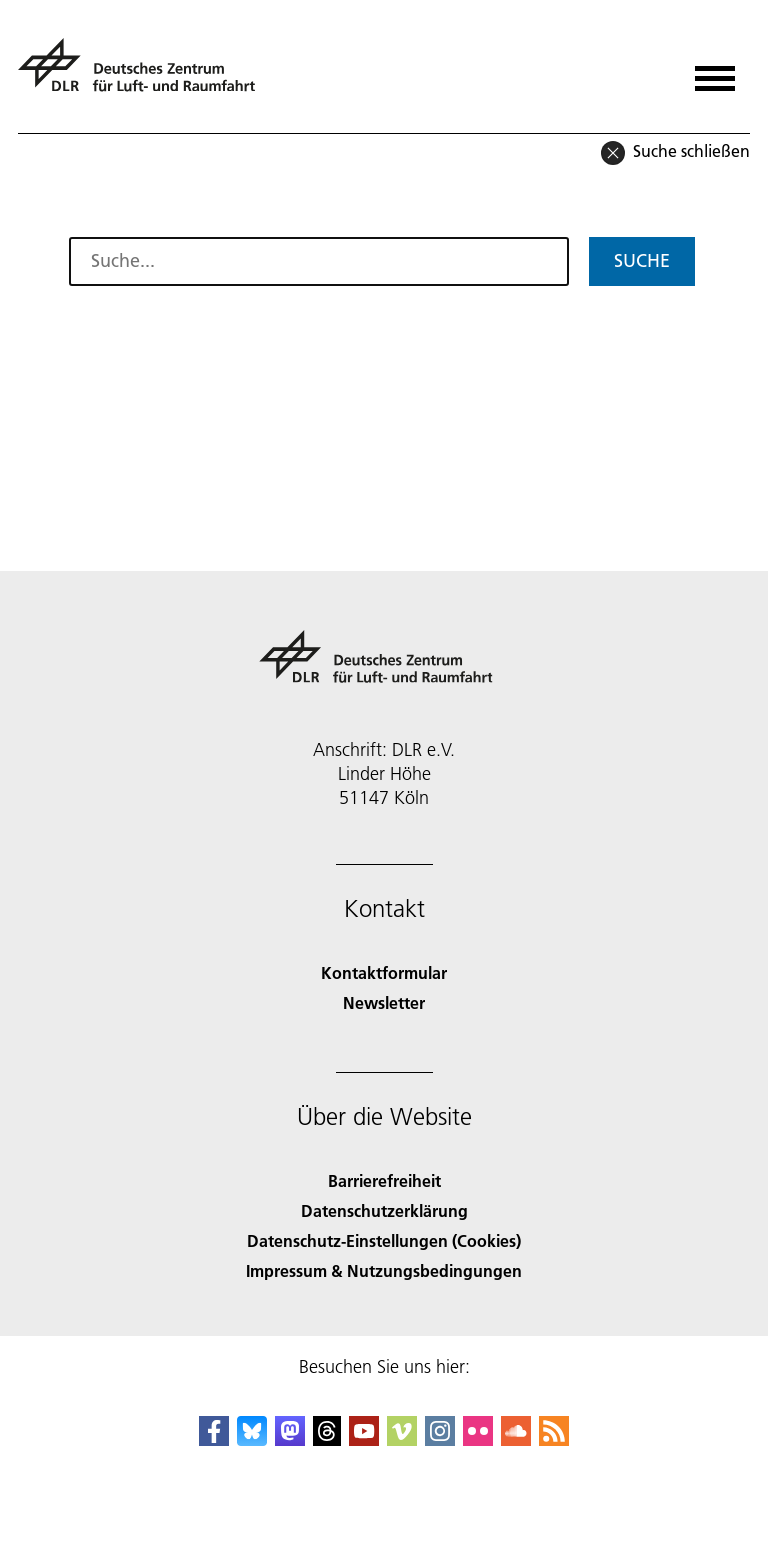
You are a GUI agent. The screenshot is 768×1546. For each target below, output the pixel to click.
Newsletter (384, 1002)
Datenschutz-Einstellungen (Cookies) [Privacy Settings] (384, 1240)
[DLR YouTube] (364, 1439)
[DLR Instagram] (440, 1439)
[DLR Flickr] (478, 1439)
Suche (642, 260)
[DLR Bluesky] (252, 1439)
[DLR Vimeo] (402, 1439)
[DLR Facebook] (214, 1439)
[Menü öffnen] (715, 71)
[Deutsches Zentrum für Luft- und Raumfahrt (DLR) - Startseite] (144, 73)
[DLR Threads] (327, 1439)
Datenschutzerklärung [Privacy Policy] (384, 1210)
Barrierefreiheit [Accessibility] (384, 1180)
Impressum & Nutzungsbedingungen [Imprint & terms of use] (384, 1270)
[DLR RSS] (554, 1439)
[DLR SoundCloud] (516, 1439)
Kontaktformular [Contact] (384, 972)
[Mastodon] (290, 1439)
